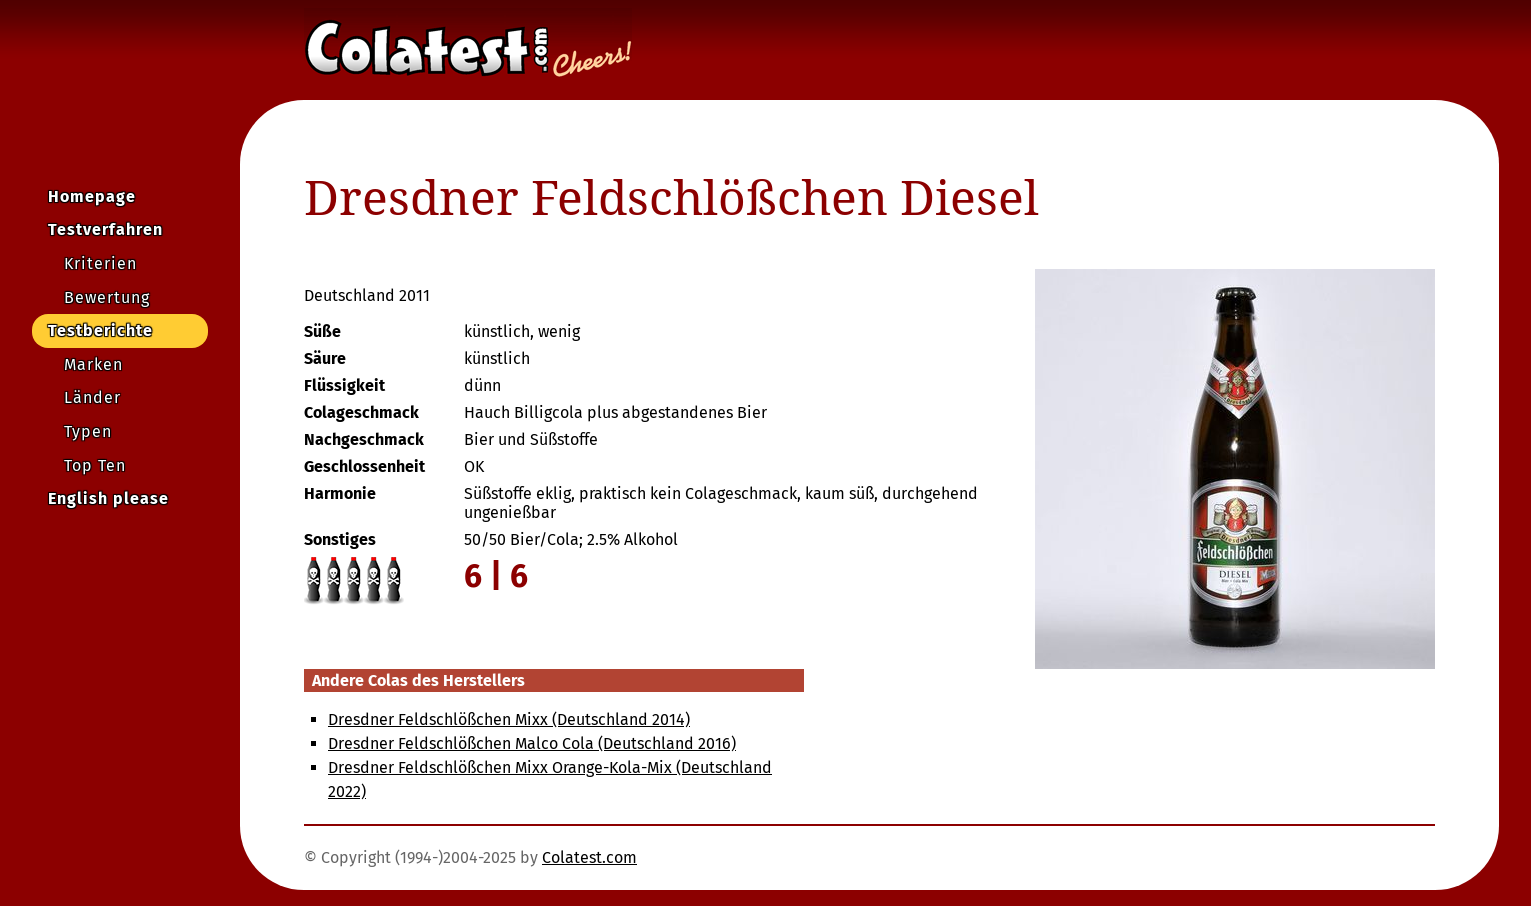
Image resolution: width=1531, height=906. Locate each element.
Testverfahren (105, 229)
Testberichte (100, 330)
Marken (93, 364)
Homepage (92, 196)
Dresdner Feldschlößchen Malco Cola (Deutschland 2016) (532, 743)
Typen (88, 431)
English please (108, 498)
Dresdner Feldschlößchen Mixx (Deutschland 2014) (509, 719)
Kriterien (100, 263)
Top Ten (95, 465)
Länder (92, 397)
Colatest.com (589, 857)
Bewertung (107, 297)
